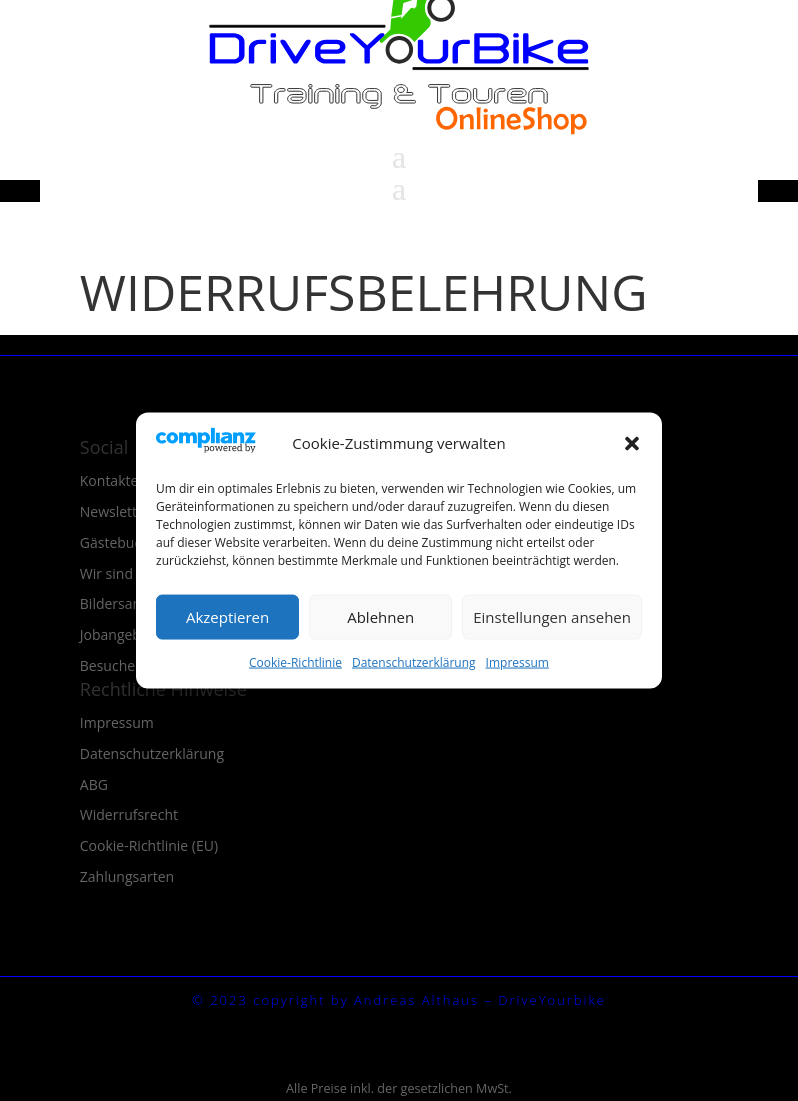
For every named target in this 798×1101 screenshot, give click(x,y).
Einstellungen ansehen (552, 617)
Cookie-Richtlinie (295, 661)
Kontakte (109, 480)
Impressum (517, 661)
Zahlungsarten (127, 876)
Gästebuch (115, 542)
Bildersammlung (133, 603)
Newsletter (115, 511)
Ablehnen (380, 617)
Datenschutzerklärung (414, 661)
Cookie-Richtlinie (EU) (149, 845)
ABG (94, 784)
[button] (632, 443)
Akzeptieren (227, 617)
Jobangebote (121, 634)
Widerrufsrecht (129, 814)
